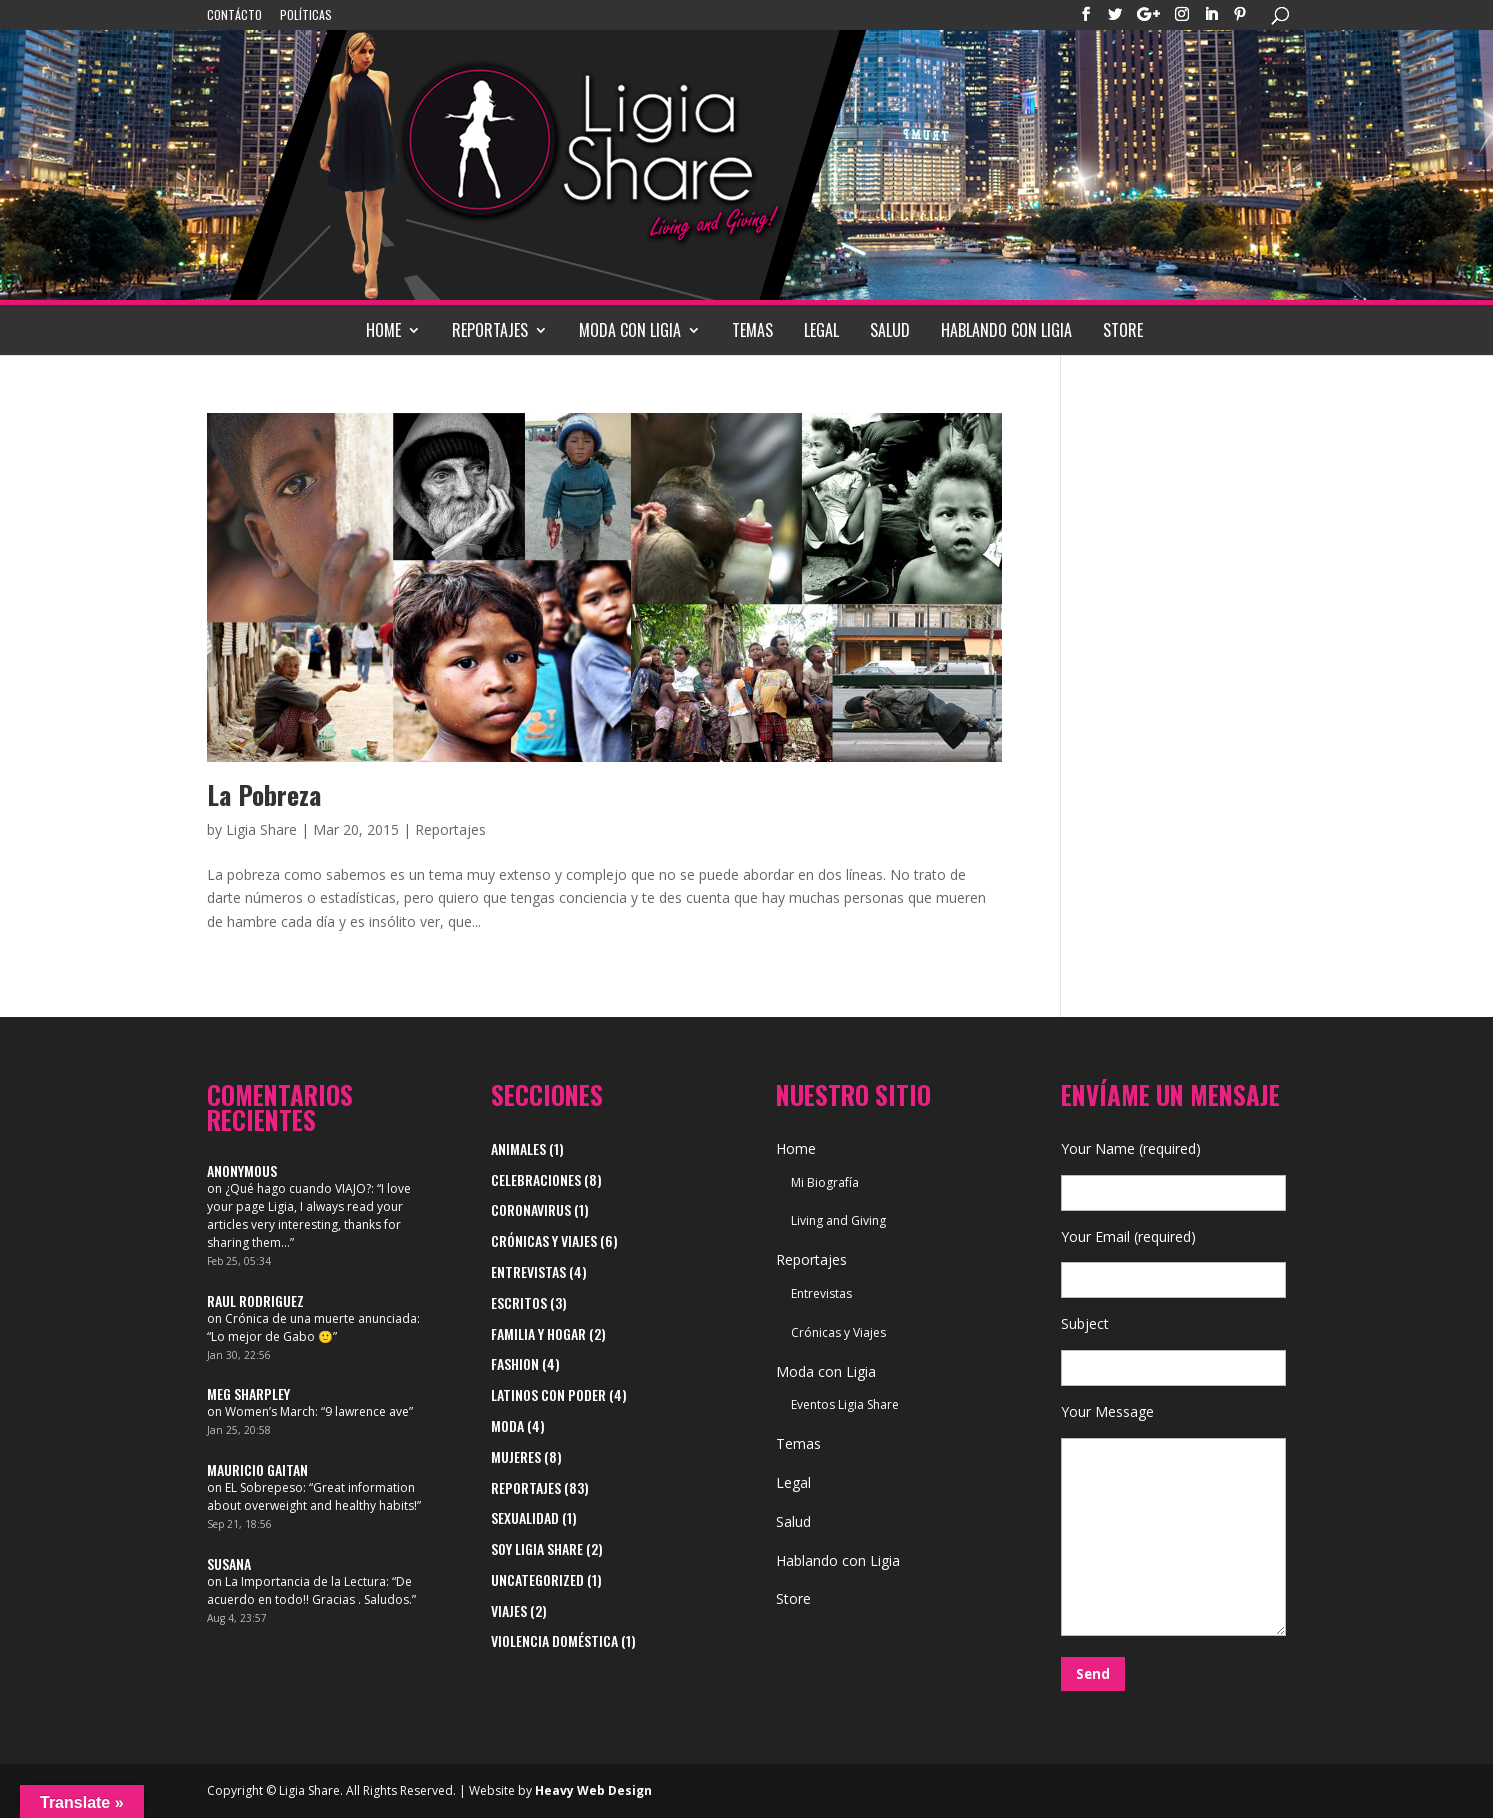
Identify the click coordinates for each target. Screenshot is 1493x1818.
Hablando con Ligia (1006, 330)
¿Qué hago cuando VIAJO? (298, 1188)
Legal (821, 330)
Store (1123, 330)
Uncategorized (537, 1579)
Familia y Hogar (538, 1333)
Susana (229, 1563)
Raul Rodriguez (255, 1300)
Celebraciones (536, 1179)
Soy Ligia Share (537, 1548)
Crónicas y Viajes (544, 1240)
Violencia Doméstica (554, 1640)
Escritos (519, 1302)
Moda (507, 1425)
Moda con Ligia (630, 330)
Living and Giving (838, 1220)
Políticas (306, 16)
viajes (509, 1610)
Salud (890, 330)
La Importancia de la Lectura (305, 1581)
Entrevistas (528, 1271)
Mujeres (516, 1456)
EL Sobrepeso (264, 1487)
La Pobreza (264, 794)
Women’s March (270, 1411)
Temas (752, 330)
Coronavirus (531, 1209)
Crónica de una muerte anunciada (321, 1318)
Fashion (515, 1363)
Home (383, 330)
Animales (518, 1148)
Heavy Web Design (593, 1790)
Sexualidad (525, 1517)
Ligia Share (261, 829)
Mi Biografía (825, 1182)
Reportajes (490, 330)
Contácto (234, 16)
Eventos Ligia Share (845, 1404)
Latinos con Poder (548, 1394)
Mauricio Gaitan (257, 1469)
